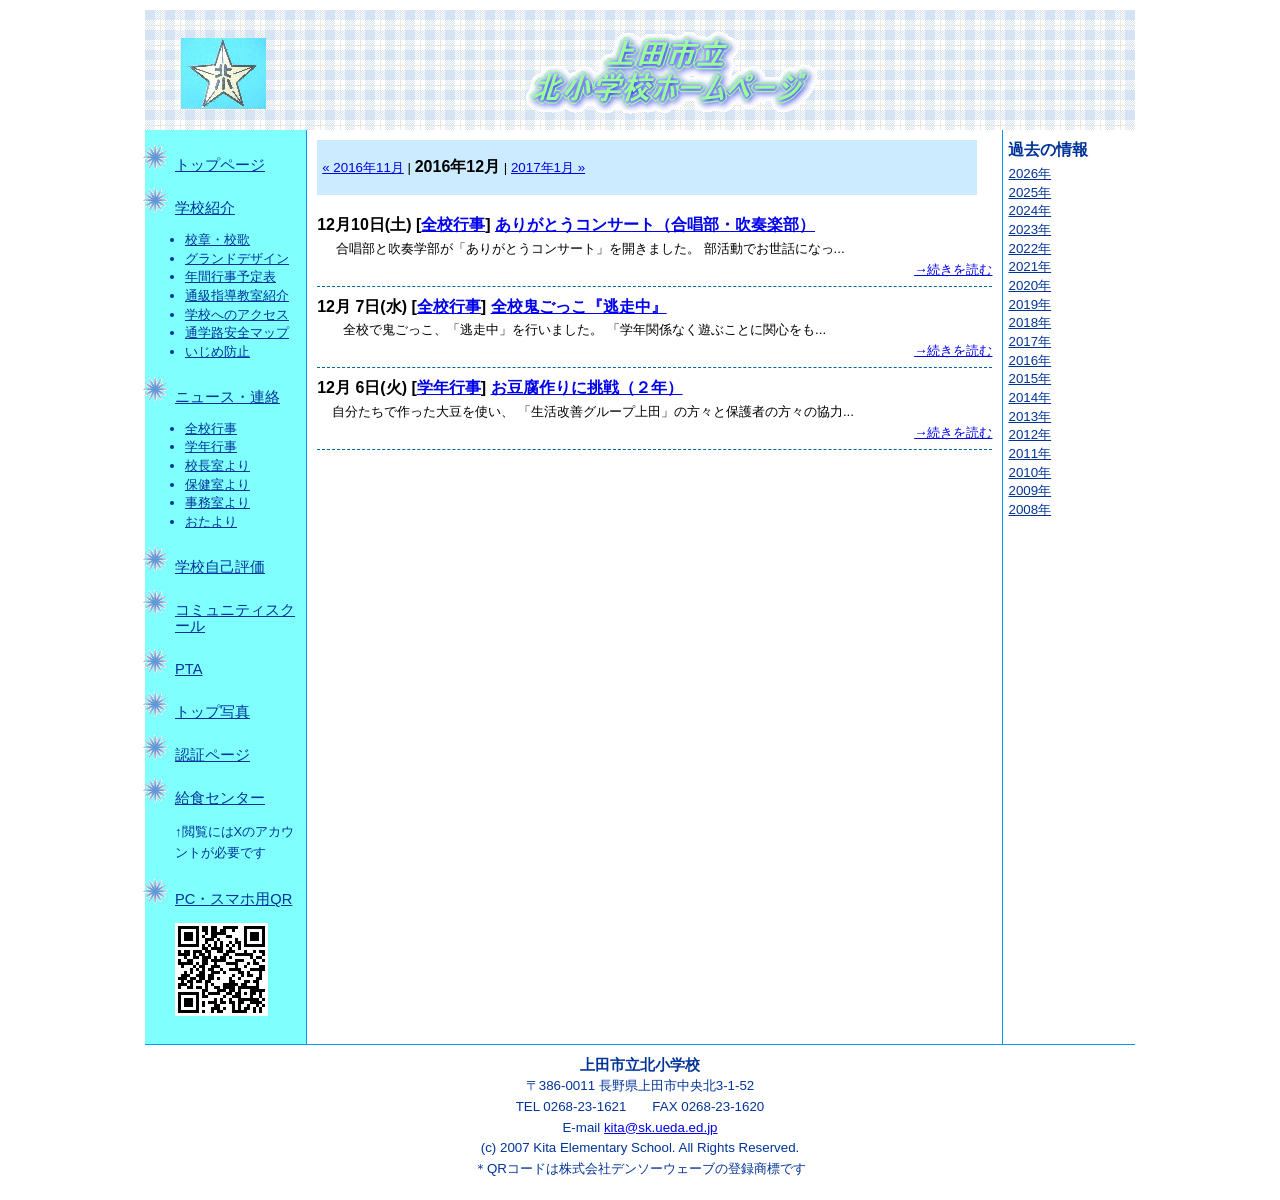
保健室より (217, 484)
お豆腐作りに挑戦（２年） (587, 387)
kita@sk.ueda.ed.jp (661, 1127)
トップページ (220, 165)
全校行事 (211, 428)
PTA (188, 669)
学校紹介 (205, 208)
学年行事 (211, 446)
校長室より (217, 465)
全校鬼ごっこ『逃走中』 (579, 306)
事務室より (217, 502)
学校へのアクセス (237, 314)
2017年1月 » (548, 167)
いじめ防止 (217, 351)
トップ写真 (212, 712)
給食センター (220, 798)
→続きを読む (953, 269)
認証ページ (212, 755)
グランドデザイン (237, 258)
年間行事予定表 (230, 276)
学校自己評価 (220, 567)
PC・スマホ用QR (233, 899)
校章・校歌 (217, 239)
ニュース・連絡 (227, 397)
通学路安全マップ (237, 332)
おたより (211, 521)
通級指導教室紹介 (237, 295)
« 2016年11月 (363, 167)
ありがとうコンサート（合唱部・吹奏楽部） (655, 224)
